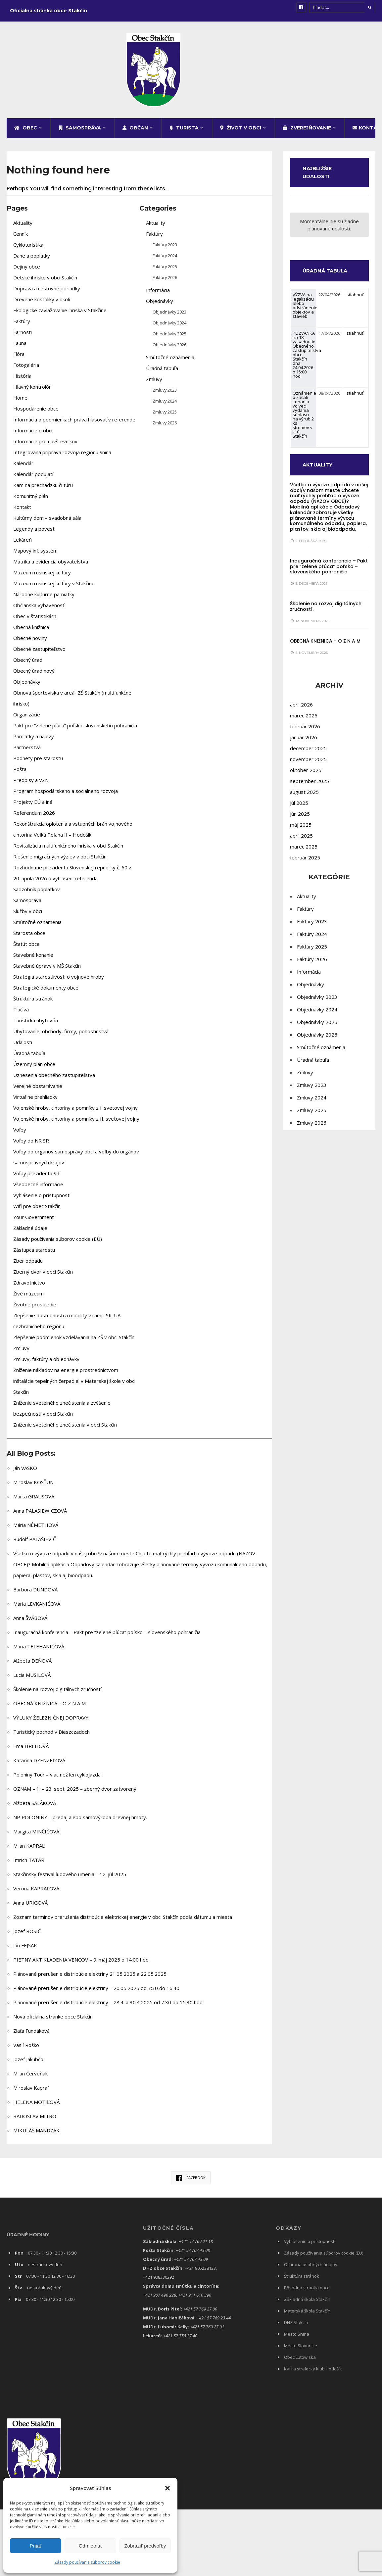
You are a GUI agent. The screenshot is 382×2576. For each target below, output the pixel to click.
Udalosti (22, 1046)
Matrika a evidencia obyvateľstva (50, 565)
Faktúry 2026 (165, 281)
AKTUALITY (319, 468)
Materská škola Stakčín (307, 2315)
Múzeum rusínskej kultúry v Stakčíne (54, 587)
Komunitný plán (30, 500)
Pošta (19, 773)
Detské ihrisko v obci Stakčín (45, 281)
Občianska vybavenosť (38, 609)
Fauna (19, 347)
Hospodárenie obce (36, 412)
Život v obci (240, 132)
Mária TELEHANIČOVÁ (38, 1650)
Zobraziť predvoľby (145, 2546)
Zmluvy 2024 (165, 405)
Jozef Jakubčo (28, 2063)
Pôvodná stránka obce (307, 2292)
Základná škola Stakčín (307, 2303)
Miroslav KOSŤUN (33, 1486)
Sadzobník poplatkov (36, 893)
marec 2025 (303, 850)
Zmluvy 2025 (165, 416)
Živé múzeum (28, 1297)
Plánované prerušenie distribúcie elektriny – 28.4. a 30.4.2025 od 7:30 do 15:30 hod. (108, 2006)
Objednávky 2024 (169, 327)
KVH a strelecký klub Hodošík (313, 2373)
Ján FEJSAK (25, 1949)
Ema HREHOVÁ (31, 1750)
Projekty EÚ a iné (33, 805)
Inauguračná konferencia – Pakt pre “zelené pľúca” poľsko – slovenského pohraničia (107, 1636)
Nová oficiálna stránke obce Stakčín (53, 2020)
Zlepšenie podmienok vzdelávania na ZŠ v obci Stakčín (73, 1341)
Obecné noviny (30, 642)
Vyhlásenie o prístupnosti (42, 1199)
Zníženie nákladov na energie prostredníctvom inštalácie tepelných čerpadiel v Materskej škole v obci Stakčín (74, 1385)
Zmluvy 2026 (165, 427)
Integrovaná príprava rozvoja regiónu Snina (62, 456)
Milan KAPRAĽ (29, 1849)
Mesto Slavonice (300, 2350)
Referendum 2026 (34, 816)
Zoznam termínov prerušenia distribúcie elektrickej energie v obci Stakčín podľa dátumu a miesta (122, 1921)
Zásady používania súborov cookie (87, 2562)
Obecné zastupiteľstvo (39, 653)
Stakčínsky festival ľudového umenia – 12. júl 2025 (69, 1878)
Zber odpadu (28, 1264)
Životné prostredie (34, 1308)
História (22, 379)
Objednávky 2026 (169, 349)
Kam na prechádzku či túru (43, 489)
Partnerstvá (27, 751)
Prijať (36, 2546)
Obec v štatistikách (34, 620)
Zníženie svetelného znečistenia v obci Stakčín (65, 1428)
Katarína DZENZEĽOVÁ (39, 1764)
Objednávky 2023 (169, 316)
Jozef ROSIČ (27, 1935)
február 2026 (305, 730)
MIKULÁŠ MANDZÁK (36, 2134)
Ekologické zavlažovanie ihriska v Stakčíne (60, 314)
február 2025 (305, 861)
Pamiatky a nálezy (33, 740)
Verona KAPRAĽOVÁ (36, 1892)
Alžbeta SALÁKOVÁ (34, 1807)
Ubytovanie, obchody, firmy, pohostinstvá (61, 1035)
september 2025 (309, 785)
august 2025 (304, 796)
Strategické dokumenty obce (45, 991)
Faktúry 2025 (165, 270)
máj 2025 (300, 828)
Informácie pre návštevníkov (45, 445)
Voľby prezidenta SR (36, 1177)
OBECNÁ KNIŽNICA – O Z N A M (49, 1707)
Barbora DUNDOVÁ (35, 1593)
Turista (184, 132)
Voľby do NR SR (31, 1144)
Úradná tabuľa (29, 1057)
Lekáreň (22, 543)
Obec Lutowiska (300, 2361)
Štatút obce (26, 948)
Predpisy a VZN (31, 784)
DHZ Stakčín (296, 2326)
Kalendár (23, 467)
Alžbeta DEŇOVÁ (32, 1664)
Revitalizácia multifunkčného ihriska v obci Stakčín (68, 849)
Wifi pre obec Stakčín (37, 1210)
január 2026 (303, 741)
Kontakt (22, 511)
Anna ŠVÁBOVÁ (30, 1622)
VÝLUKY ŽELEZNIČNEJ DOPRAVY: (51, 1721)
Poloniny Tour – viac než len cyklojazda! (57, 1778)
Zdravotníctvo (29, 1286)
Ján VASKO (25, 1472)
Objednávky (26, 685)
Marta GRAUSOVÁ (33, 1500)
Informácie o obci (32, 434)
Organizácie (26, 718)
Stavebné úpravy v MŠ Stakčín (47, 969)
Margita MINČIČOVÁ (36, 1835)
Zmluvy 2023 (165, 394)
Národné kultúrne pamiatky (43, 598)
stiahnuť (355, 299)
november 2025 (308, 763)
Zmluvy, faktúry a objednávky (46, 1363)
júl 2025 (299, 806)
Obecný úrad (27, 663)
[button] (167, 2488)
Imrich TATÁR (28, 1864)
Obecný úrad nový (34, 674)
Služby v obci (28, 915)
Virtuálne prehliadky (35, 1100)
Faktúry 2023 (165, 249)
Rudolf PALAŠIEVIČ (34, 1543)
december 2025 (308, 752)
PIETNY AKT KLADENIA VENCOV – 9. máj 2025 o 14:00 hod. (81, 1963)
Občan (135, 132)
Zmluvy (21, 1352)
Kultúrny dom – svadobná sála (47, 521)
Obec (25, 132)
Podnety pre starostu (38, 762)
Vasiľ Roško (26, 2049)
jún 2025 (300, 817)
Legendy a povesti (34, 532)
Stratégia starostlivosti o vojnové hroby (58, 980)
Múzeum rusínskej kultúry (42, 576)
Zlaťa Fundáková (31, 2034)
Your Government (33, 1221)
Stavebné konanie (33, 958)
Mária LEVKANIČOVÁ (36, 1607)
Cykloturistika (28, 248)
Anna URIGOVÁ (30, 1906)
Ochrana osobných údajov (310, 2268)
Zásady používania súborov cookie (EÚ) (57, 1242)
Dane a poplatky (31, 259)
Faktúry (21, 325)
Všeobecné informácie (38, 1188)
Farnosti (22, 336)
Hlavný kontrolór (32, 390)
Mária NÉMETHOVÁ (35, 1529)
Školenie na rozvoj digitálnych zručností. (58, 1693)
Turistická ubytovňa (35, 1024)
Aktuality (22, 226)
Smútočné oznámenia (37, 926)
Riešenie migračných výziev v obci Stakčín (60, 860)
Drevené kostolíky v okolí (41, 303)
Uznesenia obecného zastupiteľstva (54, 1079)
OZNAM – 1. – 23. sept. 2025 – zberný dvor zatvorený (74, 1792)
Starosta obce (29, 937)
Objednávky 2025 (169, 338)
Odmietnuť (90, 2546)
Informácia (158, 294)
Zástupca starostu (34, 1253)
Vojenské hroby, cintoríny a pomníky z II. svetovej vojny (76, 1122)
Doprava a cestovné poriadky (46, 292)
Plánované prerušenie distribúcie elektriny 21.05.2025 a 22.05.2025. (90, 1977)
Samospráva (80, 132)
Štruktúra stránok (33, 1002)
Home (20, 401)
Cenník (20, 237)
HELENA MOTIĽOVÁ (36, 2106)
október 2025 (305, 774)
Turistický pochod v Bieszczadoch (51, 1735)
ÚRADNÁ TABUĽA (327, 274)
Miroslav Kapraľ (31, 2091)
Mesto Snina (296, 2338)
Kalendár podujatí (33, 478)
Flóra (18, 358)
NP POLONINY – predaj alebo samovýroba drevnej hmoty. (80, 1821)
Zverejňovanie (307, 132)
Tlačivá (21, 1013)
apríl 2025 (301, 839)
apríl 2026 (301, 708)
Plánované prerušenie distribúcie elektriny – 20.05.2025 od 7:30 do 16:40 (96, 1992)
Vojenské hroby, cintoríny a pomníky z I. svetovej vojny (75, 1111)
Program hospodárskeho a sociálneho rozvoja (65, 795)
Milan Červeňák (30, 2077)
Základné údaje (30, 1232)
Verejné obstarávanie (37, 1090)
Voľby (19, 1133)
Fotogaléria (26, 368)
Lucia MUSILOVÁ (32, 1679)
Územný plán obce (34, 1068)
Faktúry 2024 (165, 260)
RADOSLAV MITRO (34, 2120)
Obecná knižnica (31, 631)
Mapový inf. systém (35, 554)
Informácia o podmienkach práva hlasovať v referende (74, 423)
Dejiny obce (26, 270)
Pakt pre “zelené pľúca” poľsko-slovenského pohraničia (75, 729)
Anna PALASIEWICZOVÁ (40, 1514)
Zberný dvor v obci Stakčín (43, 1275)
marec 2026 (303, 719)
